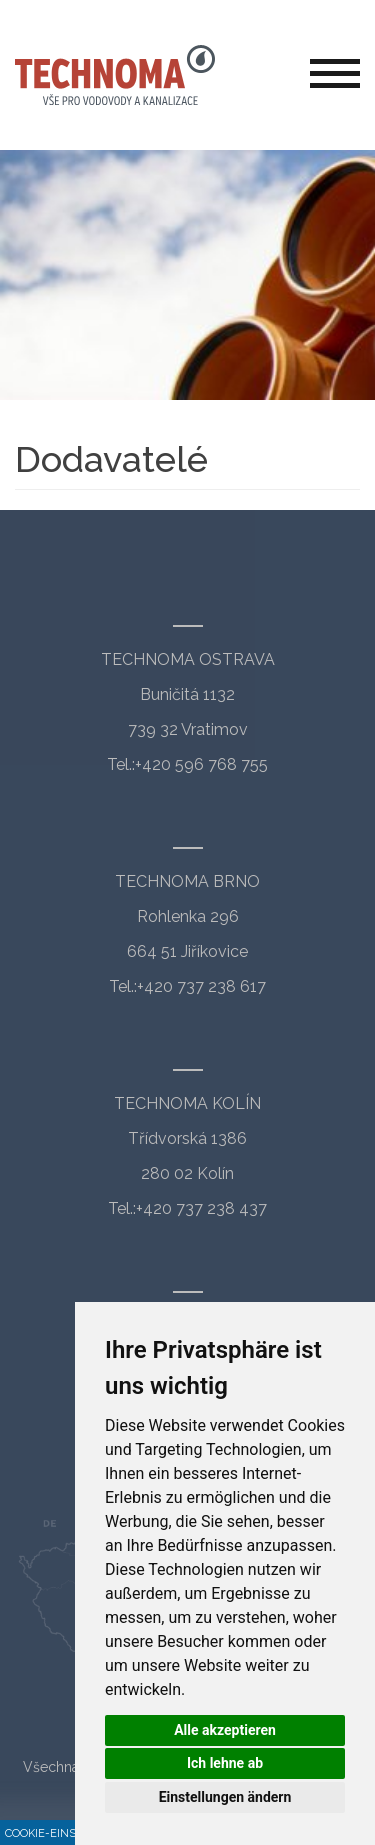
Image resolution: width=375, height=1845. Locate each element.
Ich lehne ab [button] (225, 1763)
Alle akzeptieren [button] (225, 1730)
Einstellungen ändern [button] (225, 1797)
